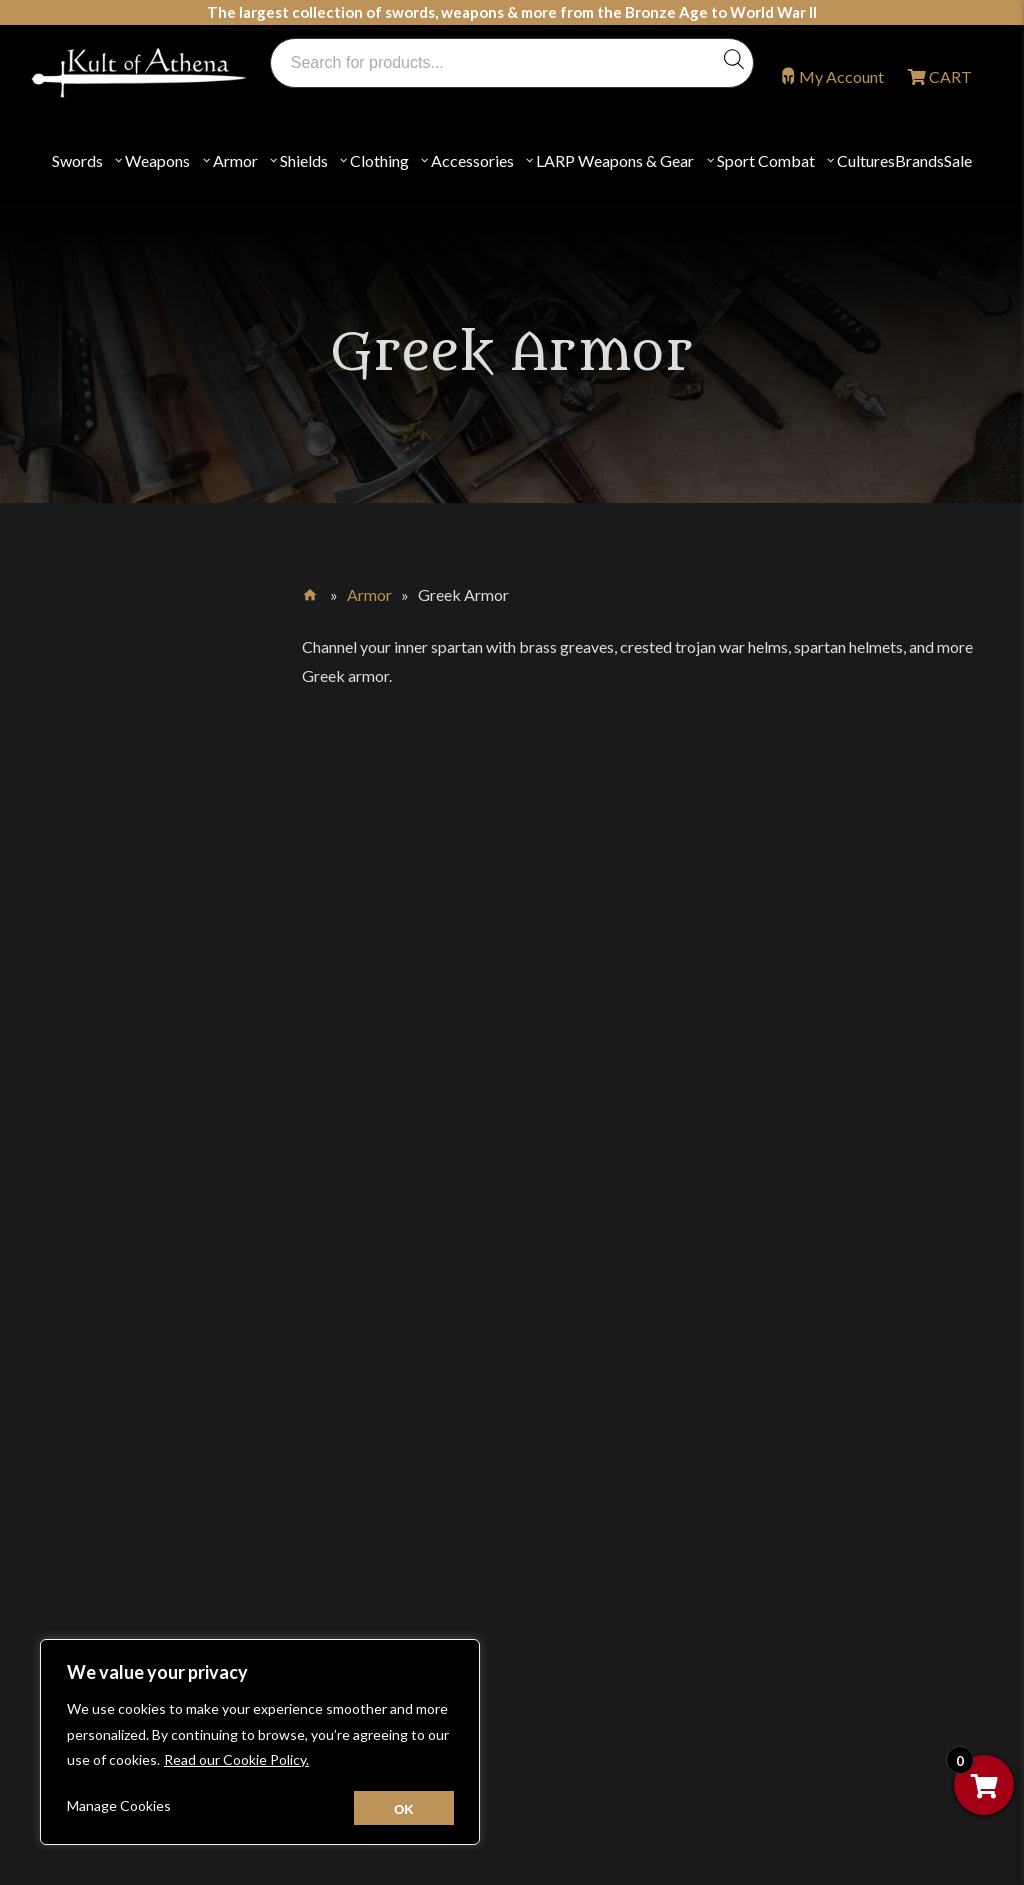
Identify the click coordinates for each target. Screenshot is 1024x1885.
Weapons (157, 160)
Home (311, 591)
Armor (235, 160)
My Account (841, 76)
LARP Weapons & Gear (615, 160)
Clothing (379, 160)
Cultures (866, 160)
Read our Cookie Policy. (236, 1759)
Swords (77, 160)
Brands (919, 160)
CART (949, 76)
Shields (304, 160)
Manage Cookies (119, 1805)
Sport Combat (766, 160)
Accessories (472, 160)
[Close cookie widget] (404, 1808)
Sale (958, 160)
